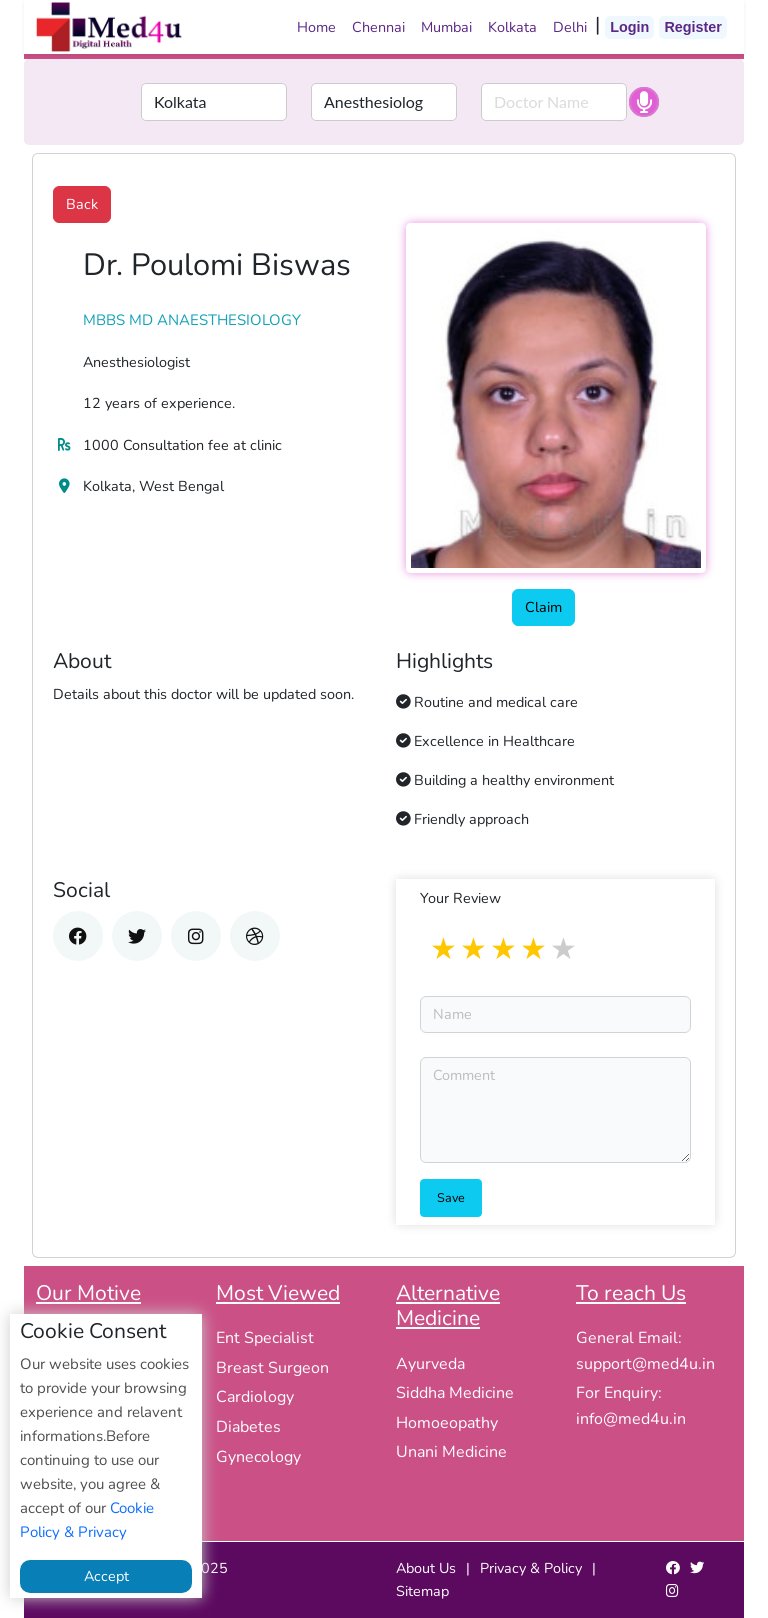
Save (451, 1197)
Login (629, 27)
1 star (445, 950)
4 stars (535, 950)
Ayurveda (430, 1364)
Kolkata (512, 27)
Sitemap (422, 1591)
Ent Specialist (265, 1338)
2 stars (475, 950)
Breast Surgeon (272, 1368)
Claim (543, 607)
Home (316, 27)
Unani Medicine (451, 1452)
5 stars (565, 950)
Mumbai (446, 27)
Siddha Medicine (455, 1393)
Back (82, 204)
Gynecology (258, 1457)
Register (693, 27)
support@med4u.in (645, 1364)
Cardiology (255, 1397)
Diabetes (248, 1427)
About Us (426, 1568)
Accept (106, 1576)
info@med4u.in (631, 1419)
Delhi (570, 27)
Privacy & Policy (531, 1568)
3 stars (505, 950)
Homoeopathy (447, 1423)
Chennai (378, 27)
